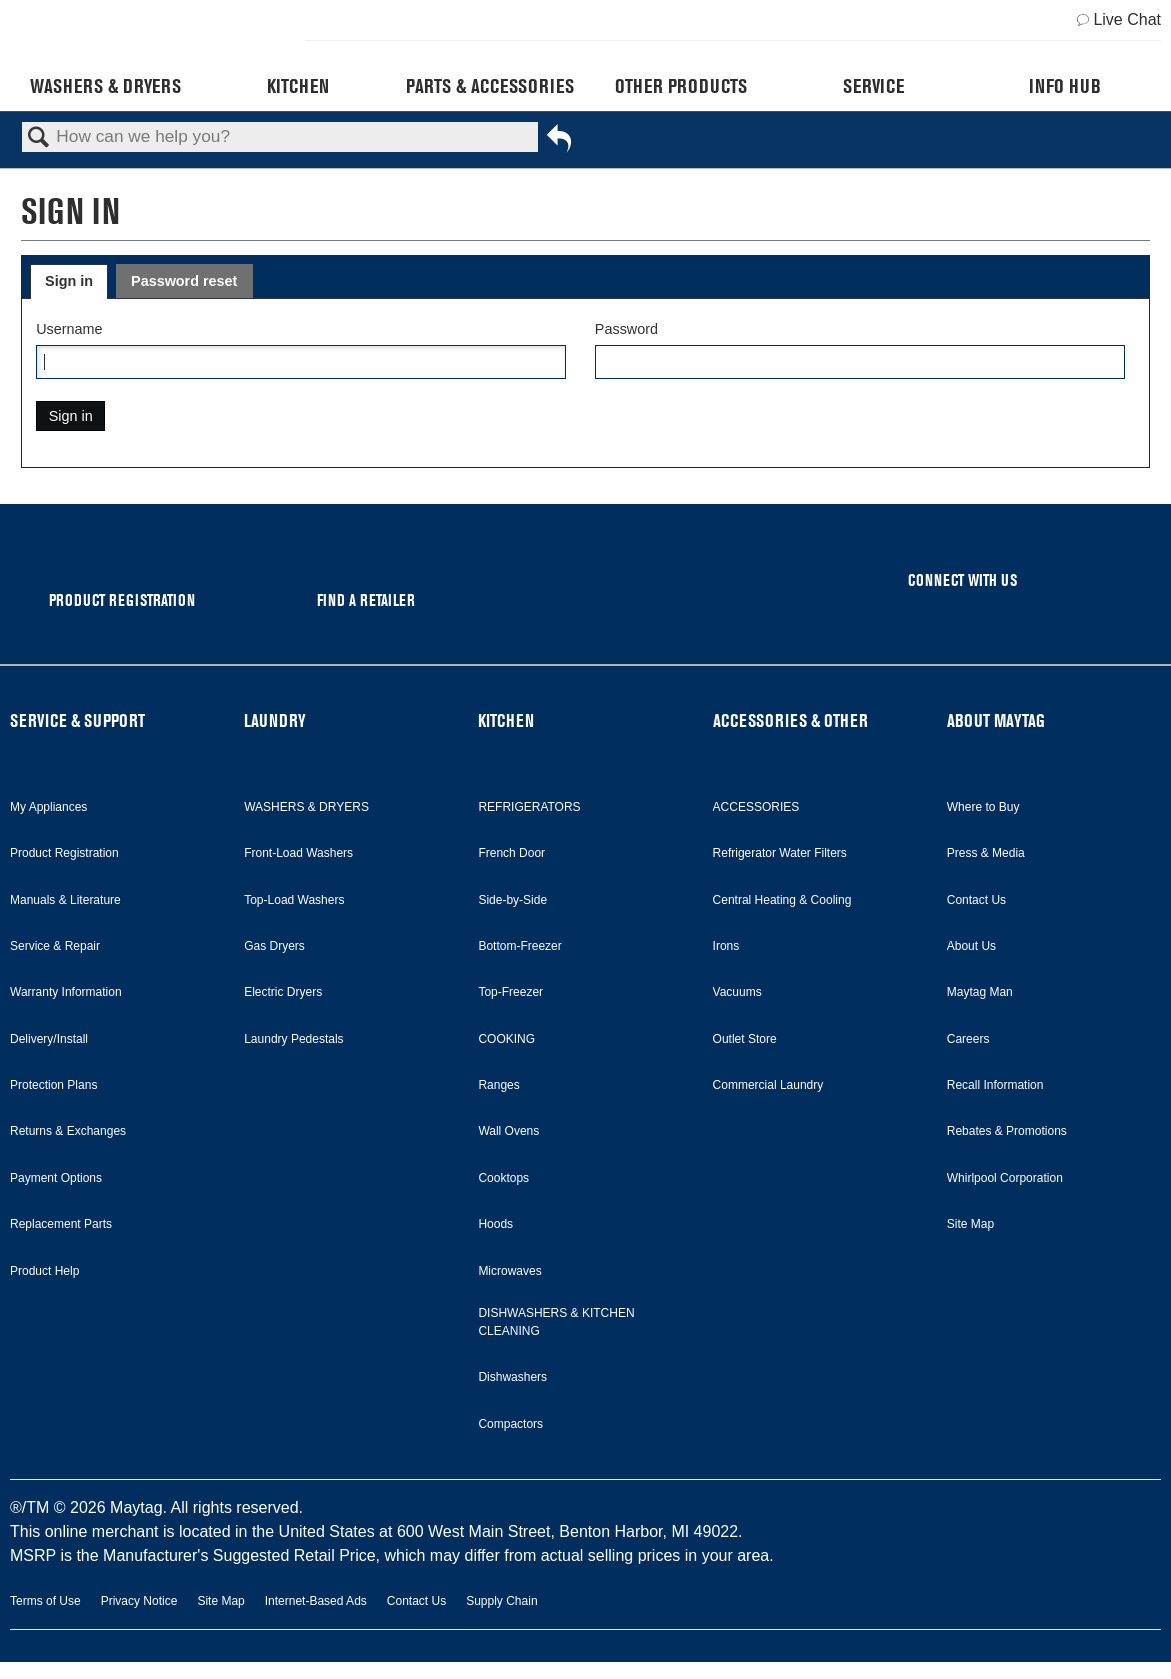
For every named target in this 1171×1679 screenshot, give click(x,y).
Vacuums (737, 992)
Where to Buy (983, 807)
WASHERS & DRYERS (306, 807)
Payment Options (56, 1178)
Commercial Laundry (768, 1085)
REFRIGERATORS (529, 807)
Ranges (498, 1085)
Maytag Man (980, 992)
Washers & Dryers (105, 86)
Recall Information (995, 1085)
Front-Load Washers (298, 853)
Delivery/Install (49, 1039)
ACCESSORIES (756, 807)
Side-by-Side (512, 900)
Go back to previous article (559, 142)
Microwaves (509, 1271)
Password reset (184, 281)
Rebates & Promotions (1007, 1131)
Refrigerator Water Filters (780, 853)
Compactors (510, 1424)
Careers (968, 1039)
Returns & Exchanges (68, 1131)
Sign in (69, 281)
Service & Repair (55, 946)
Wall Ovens (508, 1131)
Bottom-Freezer (519, 946)
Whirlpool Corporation (1005, 1178)
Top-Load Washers (294, 900)
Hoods (495, 1224)
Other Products (681, 86)
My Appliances (48, 807)
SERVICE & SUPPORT (77, 720)
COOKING (506, 1039)
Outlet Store (745, 1039)
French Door (511, 853)
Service (873, 86)
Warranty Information (66, 992)
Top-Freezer (510, 992)
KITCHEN (506, 720)
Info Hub (1065, 86)
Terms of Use (45, 1601)
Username (69, 329)
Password (626, 329)
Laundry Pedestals (293, 1039)
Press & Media (986, 853)
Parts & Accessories (490, 86)
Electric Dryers (283, 992)
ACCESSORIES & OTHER (790, 720)
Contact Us (976, 900)
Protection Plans (53, 1085)
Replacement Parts (61, 1224)
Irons (726, 946)
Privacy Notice (139, 1601)
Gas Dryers (274, 946)
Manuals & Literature (65, 900)
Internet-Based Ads (316, 1601)
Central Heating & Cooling (782, 900)
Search (39, 138)
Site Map (970, 1224)
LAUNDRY (275, 720)
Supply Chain (501, 1601)
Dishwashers (512, 1377)
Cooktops (503, 1178)
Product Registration (64, 853)
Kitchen (298, 86)
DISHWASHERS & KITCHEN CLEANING (556, 1322)
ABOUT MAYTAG (996, 720)
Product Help (44, 1271)
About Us (971, 946)
